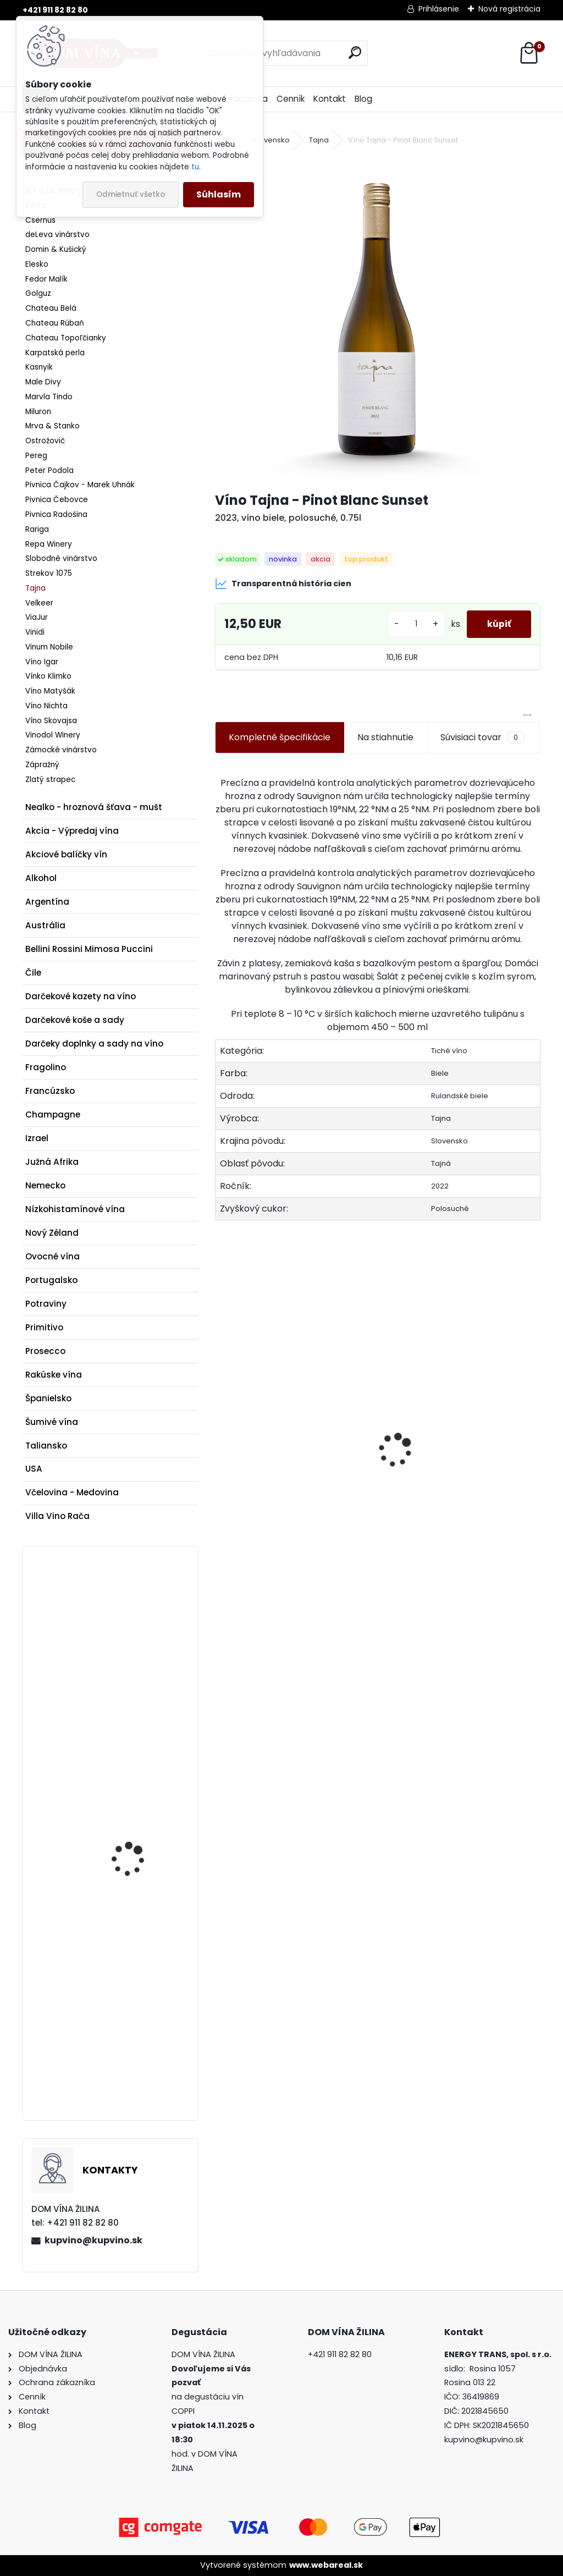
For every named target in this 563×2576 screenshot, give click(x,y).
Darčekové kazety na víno (80, 996)
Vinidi (35, 632)
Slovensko (271, 140)
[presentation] (221, 1431)
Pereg (36, 455)
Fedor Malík (46, 279)
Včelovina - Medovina (72, 1492)
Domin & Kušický (55, 249)
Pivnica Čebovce (56, 499)
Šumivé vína (51, 1422)
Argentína (47, 901)
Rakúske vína (53, 1374)
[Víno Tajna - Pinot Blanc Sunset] (377, 319)
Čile (33, 972)
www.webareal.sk (326, 2565)
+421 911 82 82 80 (55, 9)
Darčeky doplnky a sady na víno (94, 1043)
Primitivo (44, 1327)
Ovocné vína (52, 1256)
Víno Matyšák (50, 691)
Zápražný (42, 764)
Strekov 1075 (48, 573)
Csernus (40, 220)
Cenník (291, 98)
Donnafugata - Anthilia (440, 1504)
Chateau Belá (50, 308)
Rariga (37, 529)
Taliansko (46, 1445)
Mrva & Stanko (52, 426)
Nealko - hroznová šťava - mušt (93, 807)
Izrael (36, 1138)
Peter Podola (49, 470)
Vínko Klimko (48, 676)
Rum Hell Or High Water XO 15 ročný (285, 1500)
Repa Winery (48, 544)
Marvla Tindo (49, 397)
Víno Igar (41, 662)
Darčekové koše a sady (74, 1020)
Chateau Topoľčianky (65, 338)
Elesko (36, 264)
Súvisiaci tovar (482, 737)
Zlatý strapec (50, 779)
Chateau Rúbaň (54, 323)
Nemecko (45, 1185)
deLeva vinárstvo (57, 234)
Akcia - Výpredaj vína (72, 830)
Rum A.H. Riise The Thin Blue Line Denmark (138, 1645)
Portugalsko (51, 1280)
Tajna (35, 588)
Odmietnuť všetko (130, 194)
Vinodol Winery (52, 735)
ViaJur (36, 617)
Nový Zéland (52, 1233)
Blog (363, 98)
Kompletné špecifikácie (279, 737)
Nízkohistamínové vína (75, 1209)
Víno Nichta (46, 706)
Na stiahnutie (385, 737)
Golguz (38, 293)
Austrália (45, 925)
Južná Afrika (52, 1162)
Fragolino (45, 1067)
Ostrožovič (45, 441)
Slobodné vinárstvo (61, 558)
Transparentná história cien (283, 583)
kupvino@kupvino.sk (93, 2240)
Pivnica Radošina (56, 514)
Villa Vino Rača (57, 1516)
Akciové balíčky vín (66, 854)
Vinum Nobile (49, 647)
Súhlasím (218, 194)
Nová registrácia (509, 8)
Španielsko (48, 1398)
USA (33, 1468)
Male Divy (43, 382)
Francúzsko (50, 1091)
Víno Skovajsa (51, 720)
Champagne (52, 1114)
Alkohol (41, 878)
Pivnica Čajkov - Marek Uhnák (80, 485)
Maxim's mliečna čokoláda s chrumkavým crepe (132, 1791)
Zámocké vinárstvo (61, 750)
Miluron (38, 411)
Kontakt (329, 98)
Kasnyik (39, 367)
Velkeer (39, 603)
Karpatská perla (55, 353)
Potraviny (46, 1303)
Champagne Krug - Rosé (132, 2000)
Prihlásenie (438, 8)
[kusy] (412, 624)
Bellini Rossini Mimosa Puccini (89, 949)
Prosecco (45, 1351)
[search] (355, 52)
